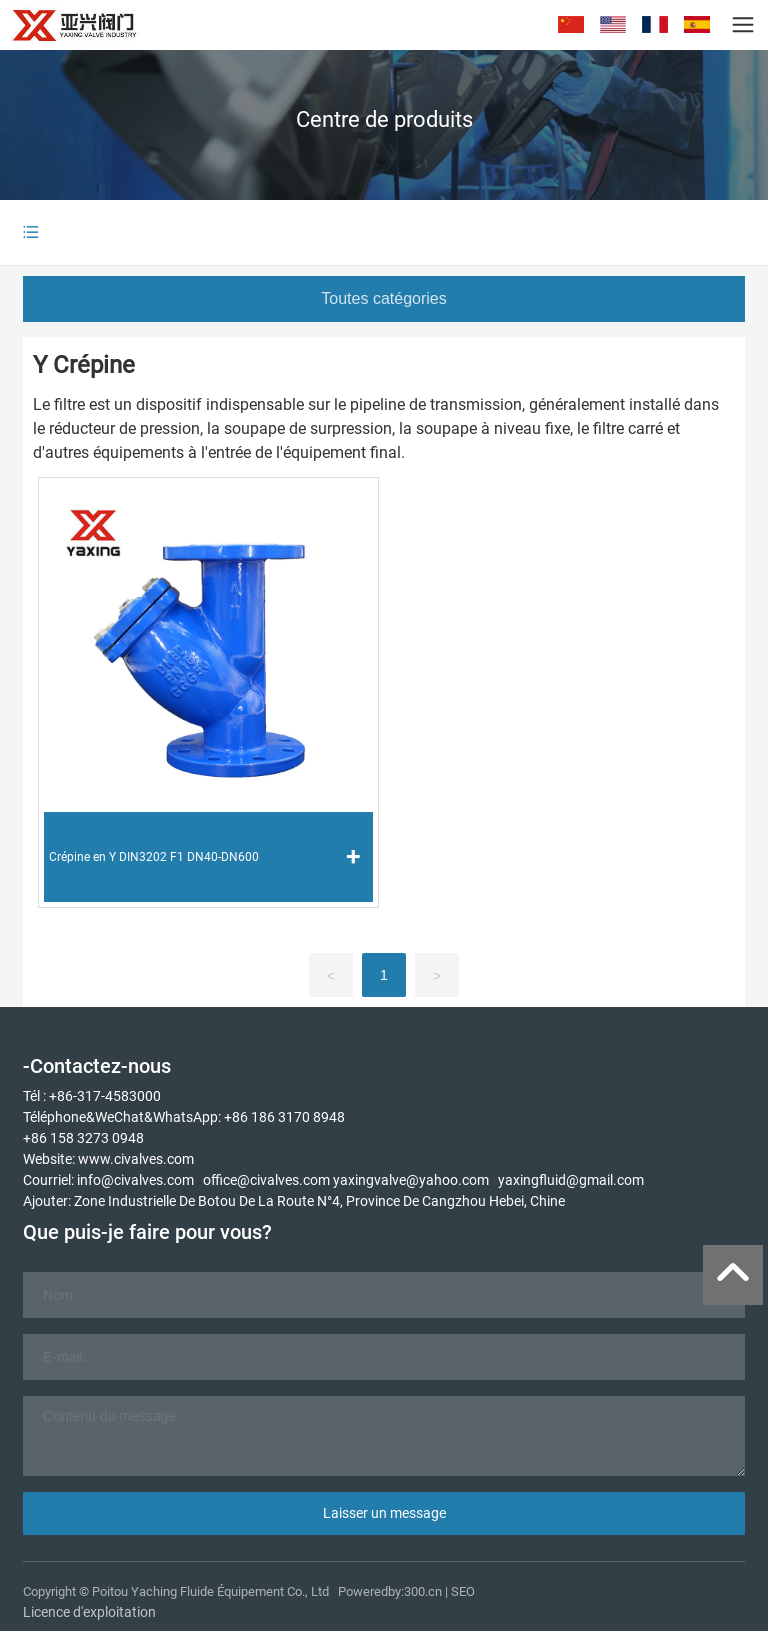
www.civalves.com (136, 1159)
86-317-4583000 (109, 1096)
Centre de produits (384, 119)
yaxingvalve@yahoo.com (411, 1180)
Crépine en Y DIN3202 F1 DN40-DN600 (154, 857)
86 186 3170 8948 (288, 1117)
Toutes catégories (383, 298)
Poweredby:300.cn (390, 1591)
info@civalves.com (135, 1180)
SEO (463, 1591)
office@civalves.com (266, 1180)
